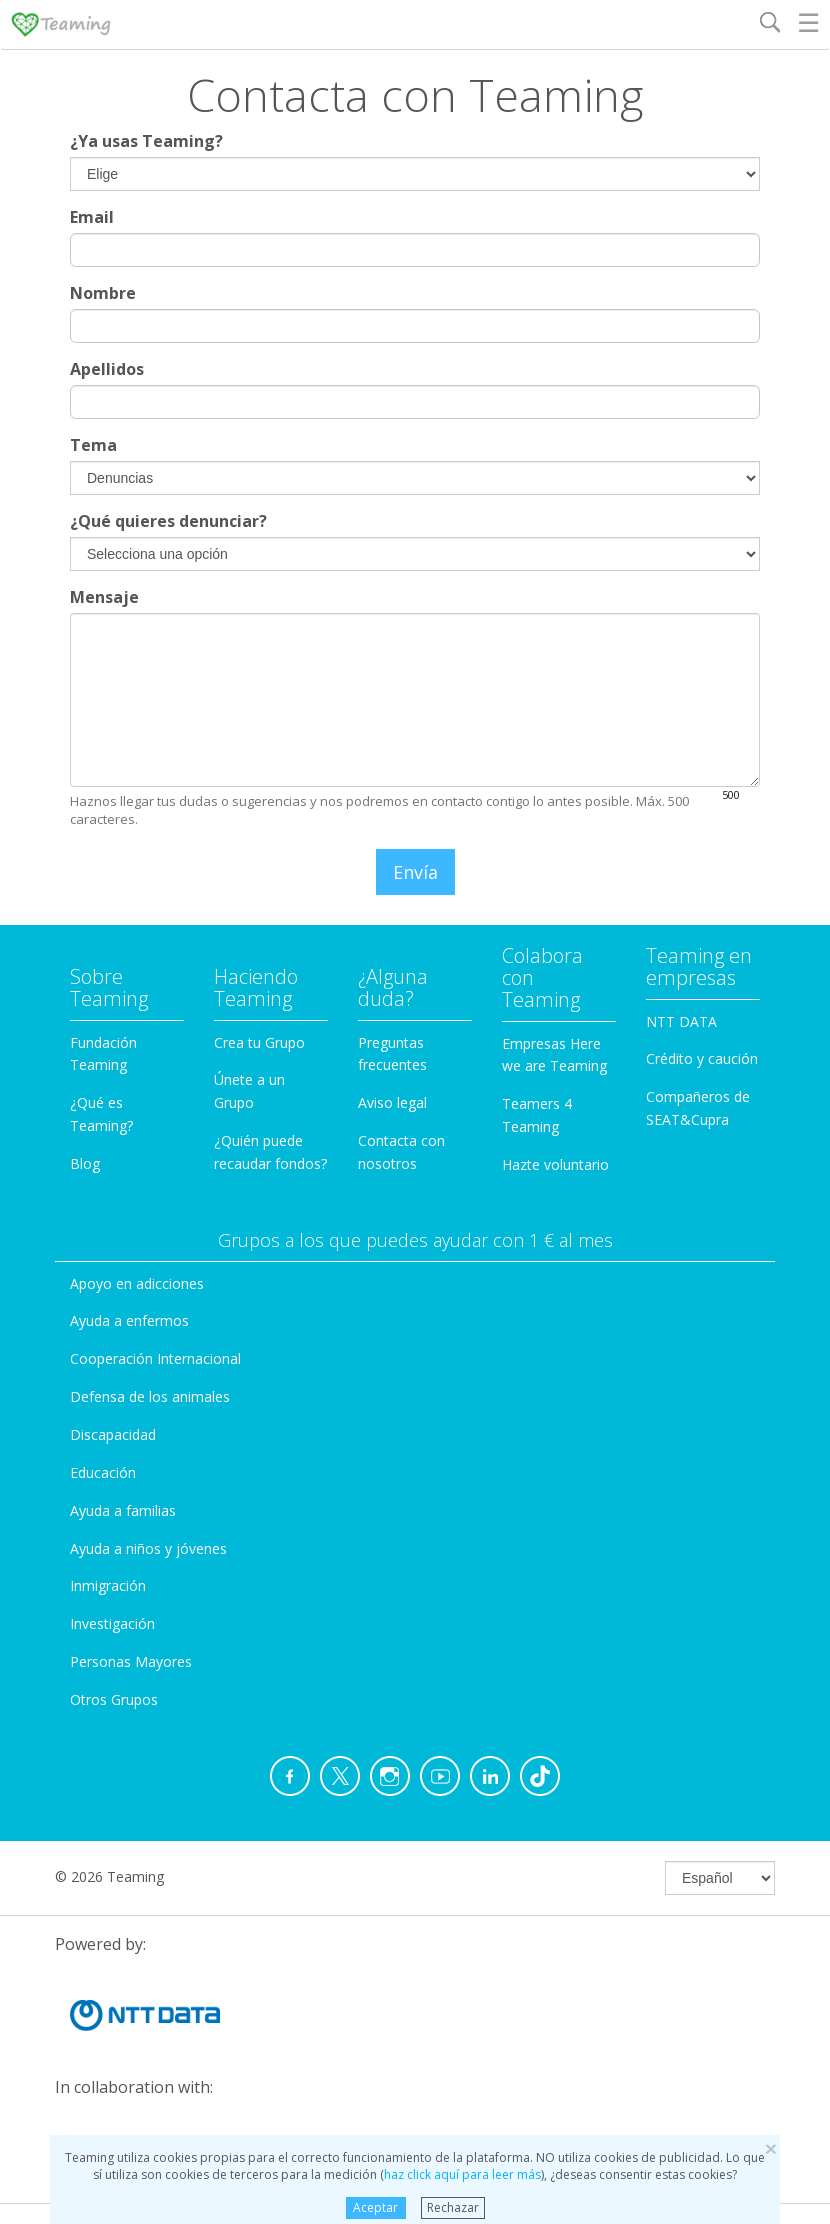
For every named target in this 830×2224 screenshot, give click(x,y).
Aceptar (375, 2207)
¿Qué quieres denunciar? (168, 521)
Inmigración (108, 1585)
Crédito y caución (702, 1058)
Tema (93, 445)
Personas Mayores (131, 1661)
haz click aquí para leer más (462, 2174)
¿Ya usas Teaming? (146, 141)
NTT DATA (681, 1021)
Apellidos (107, 369)
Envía (415, 872)
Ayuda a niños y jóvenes (148, 1548)
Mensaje (104, 597)
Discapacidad (113, 1434)
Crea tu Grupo (259, 1042)
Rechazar (453, 2207)
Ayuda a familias (123, 1510)
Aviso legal (392, 1102)
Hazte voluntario (555, 1164)
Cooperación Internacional (155, 1358)
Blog (85, 1163)
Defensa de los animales (150, 1396)
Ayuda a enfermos (129, 1320)
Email (92, 217)
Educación (103, 1472)
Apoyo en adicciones (137, 1283)
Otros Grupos (114, 1699)
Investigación (112, 1623)
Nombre (103, 293)
